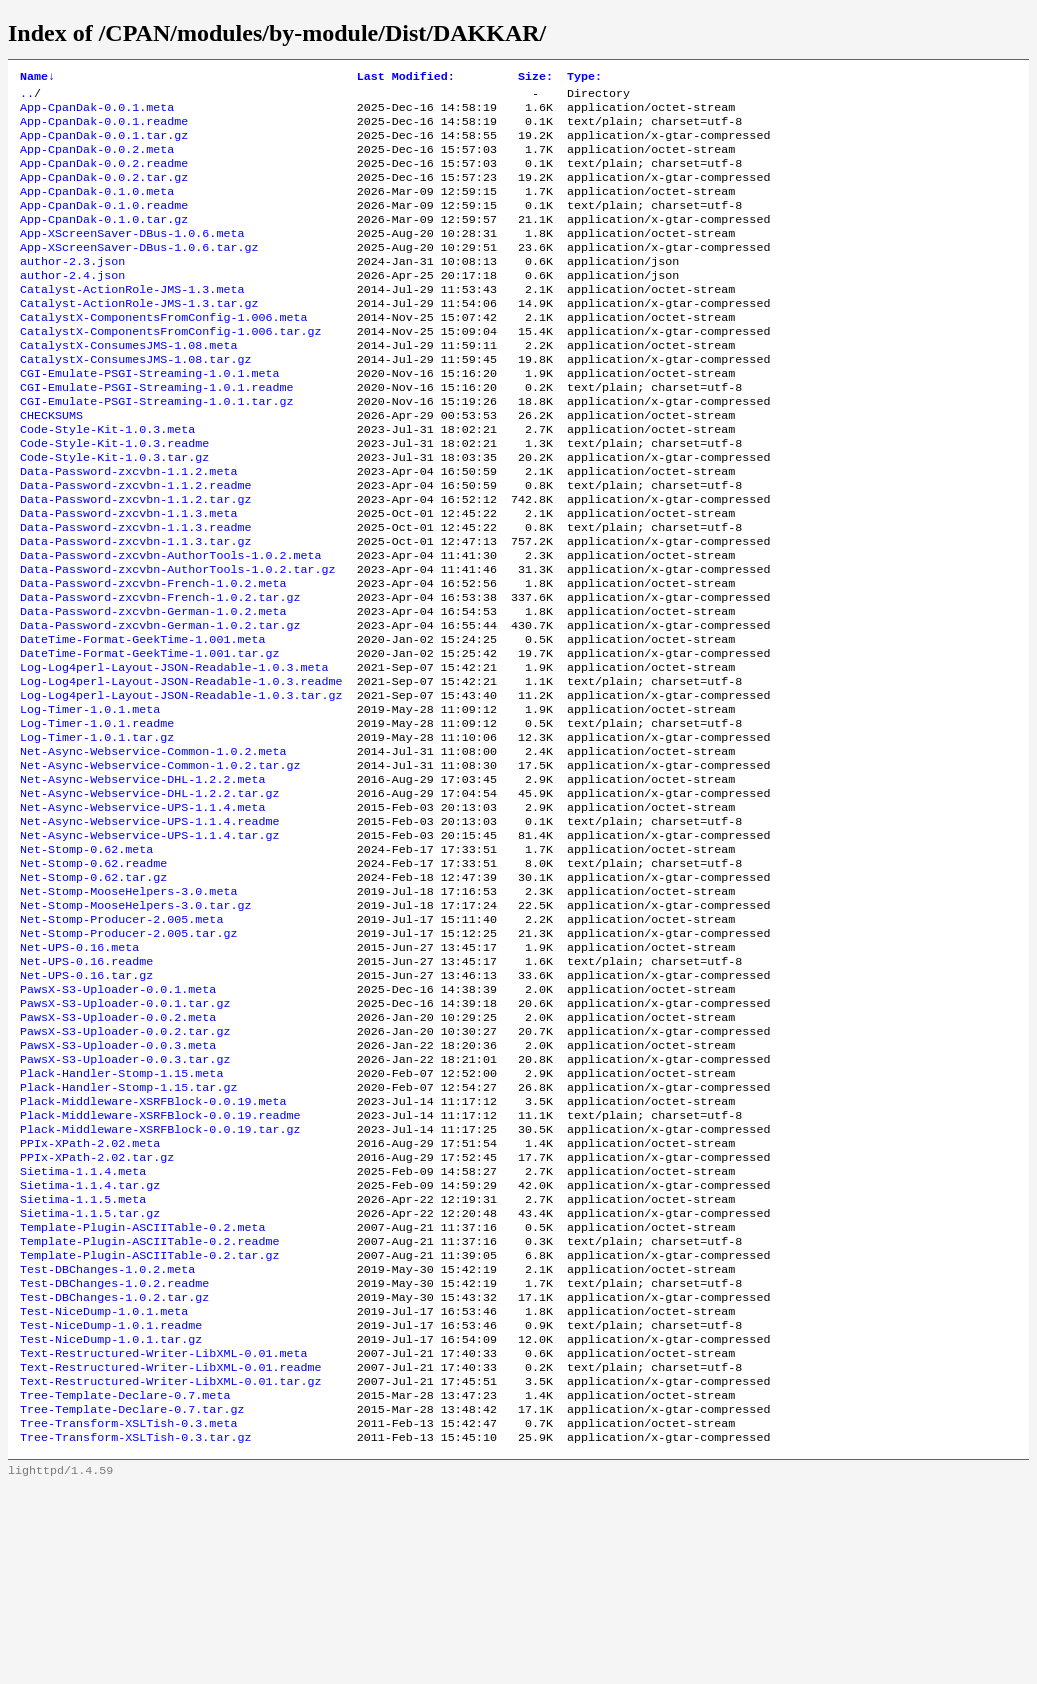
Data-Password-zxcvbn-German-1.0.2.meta (153, 689)
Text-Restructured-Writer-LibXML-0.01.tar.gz (171, 1569)
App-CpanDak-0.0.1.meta (97, 113)
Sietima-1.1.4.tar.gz (90, 1345)
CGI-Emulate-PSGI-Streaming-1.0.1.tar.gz (157, 449)
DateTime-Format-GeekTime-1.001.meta (142, 721)
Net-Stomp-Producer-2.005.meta (121, 1041)
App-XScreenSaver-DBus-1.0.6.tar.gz (139, 273)
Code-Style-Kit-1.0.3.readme (114, 497)
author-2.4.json (72, 305)
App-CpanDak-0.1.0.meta (97, 209)
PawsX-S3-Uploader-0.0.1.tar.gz (125, 1137)
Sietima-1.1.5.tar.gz (90, 1377)
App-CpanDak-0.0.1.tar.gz (104, 145)
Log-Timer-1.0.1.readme (97, 817)
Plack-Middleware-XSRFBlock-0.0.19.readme (160, 1265)
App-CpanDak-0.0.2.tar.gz (104, 193)
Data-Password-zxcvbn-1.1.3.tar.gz (135, 609)
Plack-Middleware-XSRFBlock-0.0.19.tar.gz (160, 1281)
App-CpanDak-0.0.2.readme (104, 177)
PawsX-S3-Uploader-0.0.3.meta (118, 1185)
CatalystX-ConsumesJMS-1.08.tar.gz (135, 401)
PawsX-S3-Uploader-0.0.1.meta (118, 1121)
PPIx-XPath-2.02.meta (90, 1297)
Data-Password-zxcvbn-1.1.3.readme (135, 593)
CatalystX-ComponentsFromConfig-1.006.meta (164, 353)
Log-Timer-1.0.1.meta (90, 801)
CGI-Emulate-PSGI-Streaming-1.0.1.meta (149, 417)
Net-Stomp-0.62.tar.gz (93, 993)
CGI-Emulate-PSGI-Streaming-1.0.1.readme (157, 433)
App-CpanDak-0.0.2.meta (97, 161)
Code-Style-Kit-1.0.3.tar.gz (114, 513)
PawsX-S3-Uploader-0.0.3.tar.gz (125, 1201)
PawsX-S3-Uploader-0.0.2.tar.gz (125, 1169)
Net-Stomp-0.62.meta (86, 961)
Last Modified (406, 78)
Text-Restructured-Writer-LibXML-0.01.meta (164, 1537)
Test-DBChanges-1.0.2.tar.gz (114, 1473)
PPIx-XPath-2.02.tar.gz (97, 1313)
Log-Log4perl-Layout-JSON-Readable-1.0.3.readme (181, 769)
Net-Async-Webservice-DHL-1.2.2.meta (142, 881)
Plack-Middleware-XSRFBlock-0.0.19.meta (153, 1249)
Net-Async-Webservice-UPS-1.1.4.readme (149, 929)
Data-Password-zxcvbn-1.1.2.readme (135, 545)
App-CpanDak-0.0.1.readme (104, 129)
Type (584, 78)
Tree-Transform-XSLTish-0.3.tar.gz (135, 1633)
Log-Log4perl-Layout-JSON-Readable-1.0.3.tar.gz (181, 785)
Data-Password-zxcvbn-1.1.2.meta (128, 529)
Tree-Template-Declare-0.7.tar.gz (132, 1601)
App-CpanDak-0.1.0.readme (104, 225)
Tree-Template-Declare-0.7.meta (125, 1585)
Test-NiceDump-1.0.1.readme (111, 1505)
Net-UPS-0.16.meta (79, 1073)
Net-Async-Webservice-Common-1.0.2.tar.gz (160, 865)
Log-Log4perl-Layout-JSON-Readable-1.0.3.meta (174, 753)
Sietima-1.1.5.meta (83, 1361)
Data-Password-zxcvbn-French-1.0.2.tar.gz (160, 673)
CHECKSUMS (51, 465)
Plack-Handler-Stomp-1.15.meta (121, 1217)
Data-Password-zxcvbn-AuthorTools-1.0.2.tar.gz (178, 641)
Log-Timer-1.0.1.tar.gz (97, 833)
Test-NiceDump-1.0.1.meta (104, 1489)
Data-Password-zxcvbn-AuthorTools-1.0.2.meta (171, 625)
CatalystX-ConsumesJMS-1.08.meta (128, 385)
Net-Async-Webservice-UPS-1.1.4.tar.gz (149, 945)
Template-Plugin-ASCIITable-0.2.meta (142, 1393)
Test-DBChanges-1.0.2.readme (114, 1457)
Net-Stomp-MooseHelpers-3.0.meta (128, 1009)
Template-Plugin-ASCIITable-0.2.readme (149, 1409)
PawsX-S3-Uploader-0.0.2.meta (118, 1153)
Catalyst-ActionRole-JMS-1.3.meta (132, 321)
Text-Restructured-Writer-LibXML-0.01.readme (171, 1553)
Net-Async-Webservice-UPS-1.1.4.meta (142, 913)
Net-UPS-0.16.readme (86, 1089)
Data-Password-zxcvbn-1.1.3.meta (128, 577)
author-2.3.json (72, 289)
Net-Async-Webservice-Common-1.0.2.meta (153, 849)
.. (27, 97)
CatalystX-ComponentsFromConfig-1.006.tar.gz (171, 369)
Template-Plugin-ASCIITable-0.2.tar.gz (149, 1425)
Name (37, 78)
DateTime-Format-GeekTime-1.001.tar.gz (149, 737)
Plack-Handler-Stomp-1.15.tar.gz (128, 1233)
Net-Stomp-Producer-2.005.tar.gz (128, 1057)
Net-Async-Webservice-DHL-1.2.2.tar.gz (149, 897)
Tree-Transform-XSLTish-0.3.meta (128, 1617)
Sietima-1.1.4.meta (83, 1329)
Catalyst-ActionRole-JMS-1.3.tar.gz (139, 337)
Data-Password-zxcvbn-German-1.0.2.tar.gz (160, 705)
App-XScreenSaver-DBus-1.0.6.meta (132, 257)
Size (535, 78)
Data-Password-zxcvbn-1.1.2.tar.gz (135, 561)
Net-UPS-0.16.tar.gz (86, 1105)
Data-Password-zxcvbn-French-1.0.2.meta (153, 657)
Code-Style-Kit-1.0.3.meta (107, 481)
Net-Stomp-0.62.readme (93, 977)
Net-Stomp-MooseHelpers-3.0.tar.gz (135, 1025)
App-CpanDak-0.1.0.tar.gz (104, 241)
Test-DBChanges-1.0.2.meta (107, 1441)
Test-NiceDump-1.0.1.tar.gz (111, 1521)
